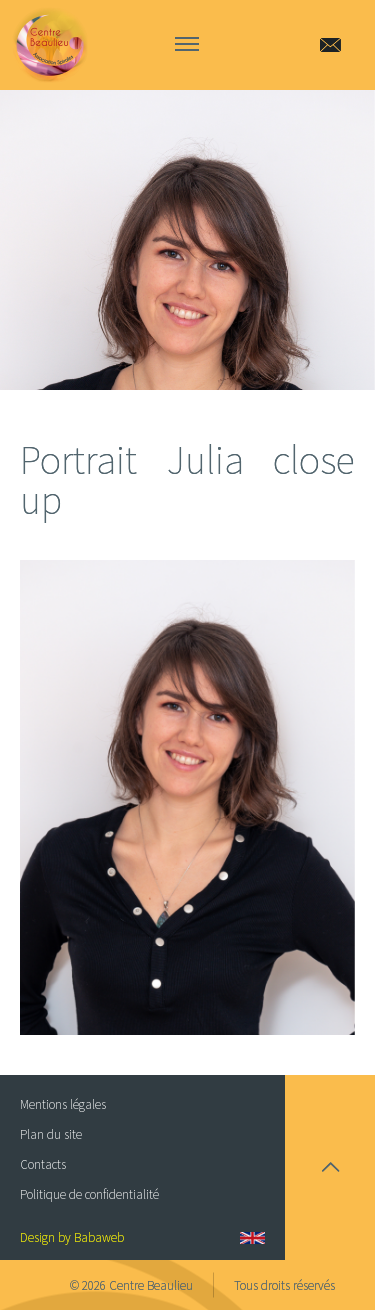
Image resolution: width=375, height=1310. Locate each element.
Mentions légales (63, 1104)
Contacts (43, 1164)
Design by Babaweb (72, 1237)
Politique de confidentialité (89, 1194)
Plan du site (51, 1134)
